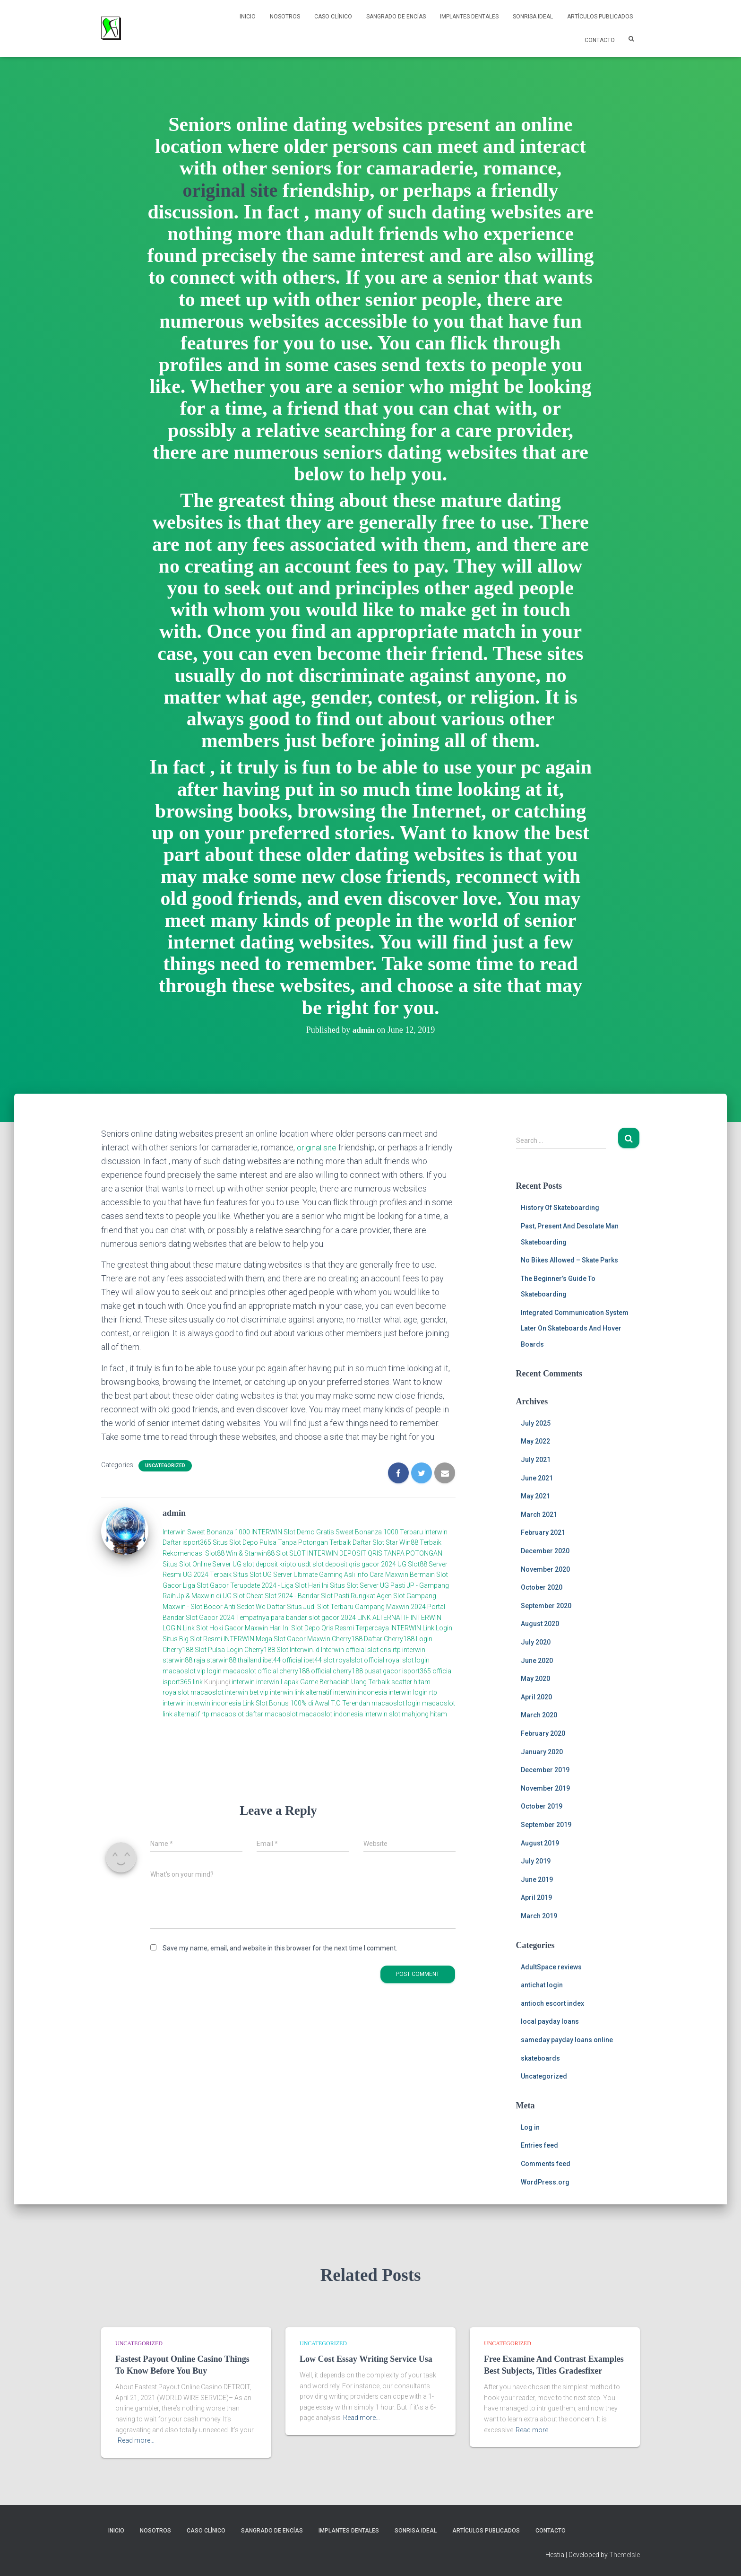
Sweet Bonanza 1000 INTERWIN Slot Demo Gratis (260, 1532)
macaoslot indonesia (331, 1714)
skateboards (540, 2058)
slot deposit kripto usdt (277, 1564)
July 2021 (536, 1459)
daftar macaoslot (271, 1714)
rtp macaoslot (222, 1714)
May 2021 (535, 1496)
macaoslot (207, 1692)
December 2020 (545, 1551)
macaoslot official (251, 1671)
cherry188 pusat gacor (367, 1671)
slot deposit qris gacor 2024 (354, 1564)
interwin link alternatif (301, 1692)
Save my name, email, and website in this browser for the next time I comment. (280, 1948)
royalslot (176, 1692)
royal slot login (408, 1660)
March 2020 (539, 1715)
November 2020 (545, 1569)
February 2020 (543, 1733)
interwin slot (382, 1714)
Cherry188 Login (408, 1639)
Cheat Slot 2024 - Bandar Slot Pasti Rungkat (310, 1596)
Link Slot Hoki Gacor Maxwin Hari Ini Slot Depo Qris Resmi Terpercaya (286, 1628)
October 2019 (541, 1806)
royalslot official (360, 1660)
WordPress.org (545, 2182)
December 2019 (545, 1770)
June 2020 (537, 1660)
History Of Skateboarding (560, 1207)
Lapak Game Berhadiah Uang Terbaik (335, 1682)
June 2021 (537, 1478)
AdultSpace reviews (551, 1967)
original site (230, 190)
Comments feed (545, 2163)
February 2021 (543, 1532)
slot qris (379, 1650)
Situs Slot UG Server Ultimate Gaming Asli (294, 1574)
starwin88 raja (184, 1660)
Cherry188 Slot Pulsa (194, 1650)
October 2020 (541, 1587)
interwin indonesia (360, 1692)
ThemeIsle (624, 2555)
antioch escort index (552, 2003)
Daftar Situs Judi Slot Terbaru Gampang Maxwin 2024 (346, 1606)
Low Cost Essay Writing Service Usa (366, 2359)
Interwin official (343, 1650)
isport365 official (427, 1671)
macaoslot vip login (192, 1671)
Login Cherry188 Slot (257, 1650)
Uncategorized (165, 1465)
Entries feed (539, 2145)
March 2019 (539, 1916)
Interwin (174, 1532)
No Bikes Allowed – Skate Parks (569, 1260)
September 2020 (546, 1606)
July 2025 (536, 1423)
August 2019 (540, 1843)
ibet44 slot (320, 1660)
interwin (243, 1682)
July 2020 (536, 1642)
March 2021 (539, 1514)
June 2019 (537, 1879)
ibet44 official (283, 1660)
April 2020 (536, 1697)
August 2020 (540, 1623)
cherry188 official (305, 1671)
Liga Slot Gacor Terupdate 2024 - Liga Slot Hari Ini (255, 1585)
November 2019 (545, 1788)
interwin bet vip (246, 1692)
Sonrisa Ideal (533, 16)
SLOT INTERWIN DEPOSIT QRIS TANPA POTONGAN (365, 1553)
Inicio (248, 16)
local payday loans (550, 2021)
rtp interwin (409, 1650)
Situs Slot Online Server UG (202, 1564)
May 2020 (535, 1678)
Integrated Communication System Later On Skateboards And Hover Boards (575, 1328)
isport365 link (183, 1682)
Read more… (136, 2440)
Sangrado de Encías (396, 16)
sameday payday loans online (567, 2040)
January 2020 (542, 1752)
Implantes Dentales (469, 16)
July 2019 (536, 1861)
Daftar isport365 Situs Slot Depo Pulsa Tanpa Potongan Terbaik (257, 1542)
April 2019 (536, 1897)
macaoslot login (396, 1703)
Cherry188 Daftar (357, 1639)
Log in (530, 2127)
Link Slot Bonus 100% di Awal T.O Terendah (306, 1703)
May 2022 (535, 1441)
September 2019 (546, 1824)
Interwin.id (304, 1650)
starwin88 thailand (234, 1660)
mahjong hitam (424, 1714)
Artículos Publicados (600, 16)
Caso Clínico (333, 16)
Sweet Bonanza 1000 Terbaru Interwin (392, 1532)
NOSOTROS (285, 16)
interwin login (408, 1692)
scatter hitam (411, 1682)
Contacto (600, 40)
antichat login (542, 1985)
